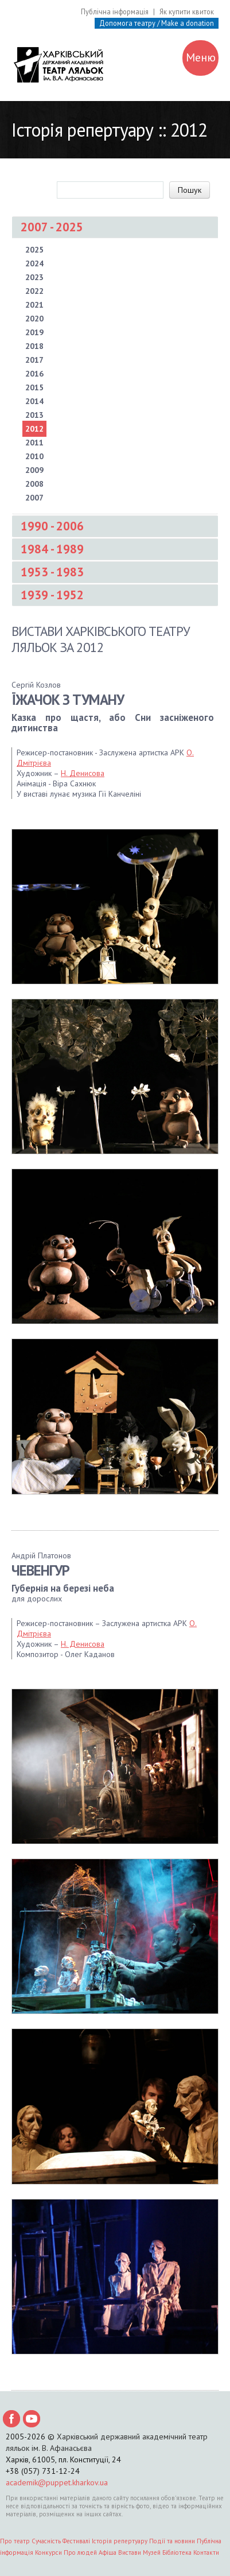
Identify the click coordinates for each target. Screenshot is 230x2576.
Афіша (107, 2552)
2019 (34, 332)
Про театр (15, 2541)
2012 (34, 429)
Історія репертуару (119, 2541)
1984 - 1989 (52, 549)
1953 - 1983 (52, 572)
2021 (34, 305)
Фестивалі (76, 2541)
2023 (34, 277)
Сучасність (46, 2541)
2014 (34, 401)
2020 (34, 318)
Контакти (206, 2552)
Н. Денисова (82, 773)
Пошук (189, 190)
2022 (34, 291)
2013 (34, 415)
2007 (34, 497)
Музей (152, 2552)
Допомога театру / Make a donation (156, 23)
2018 (34, 346)
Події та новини (172, 2541)
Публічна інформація (115, 11)
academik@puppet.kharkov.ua (57, 2482)
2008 (34, 484)
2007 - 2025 (52, 227)
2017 (34, 360)
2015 (34, 387)
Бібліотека (177, 2552)
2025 (34, 250)
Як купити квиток (186, 11)
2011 (34, 442)
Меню (201, 59)
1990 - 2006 (52, 526)
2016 (34, 373)
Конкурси (48, 2552)
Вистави (129, 2552)
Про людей (80, 2552)
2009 (34, 470)
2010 (34, 456)
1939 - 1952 (52, 595)
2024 (34, 263)
